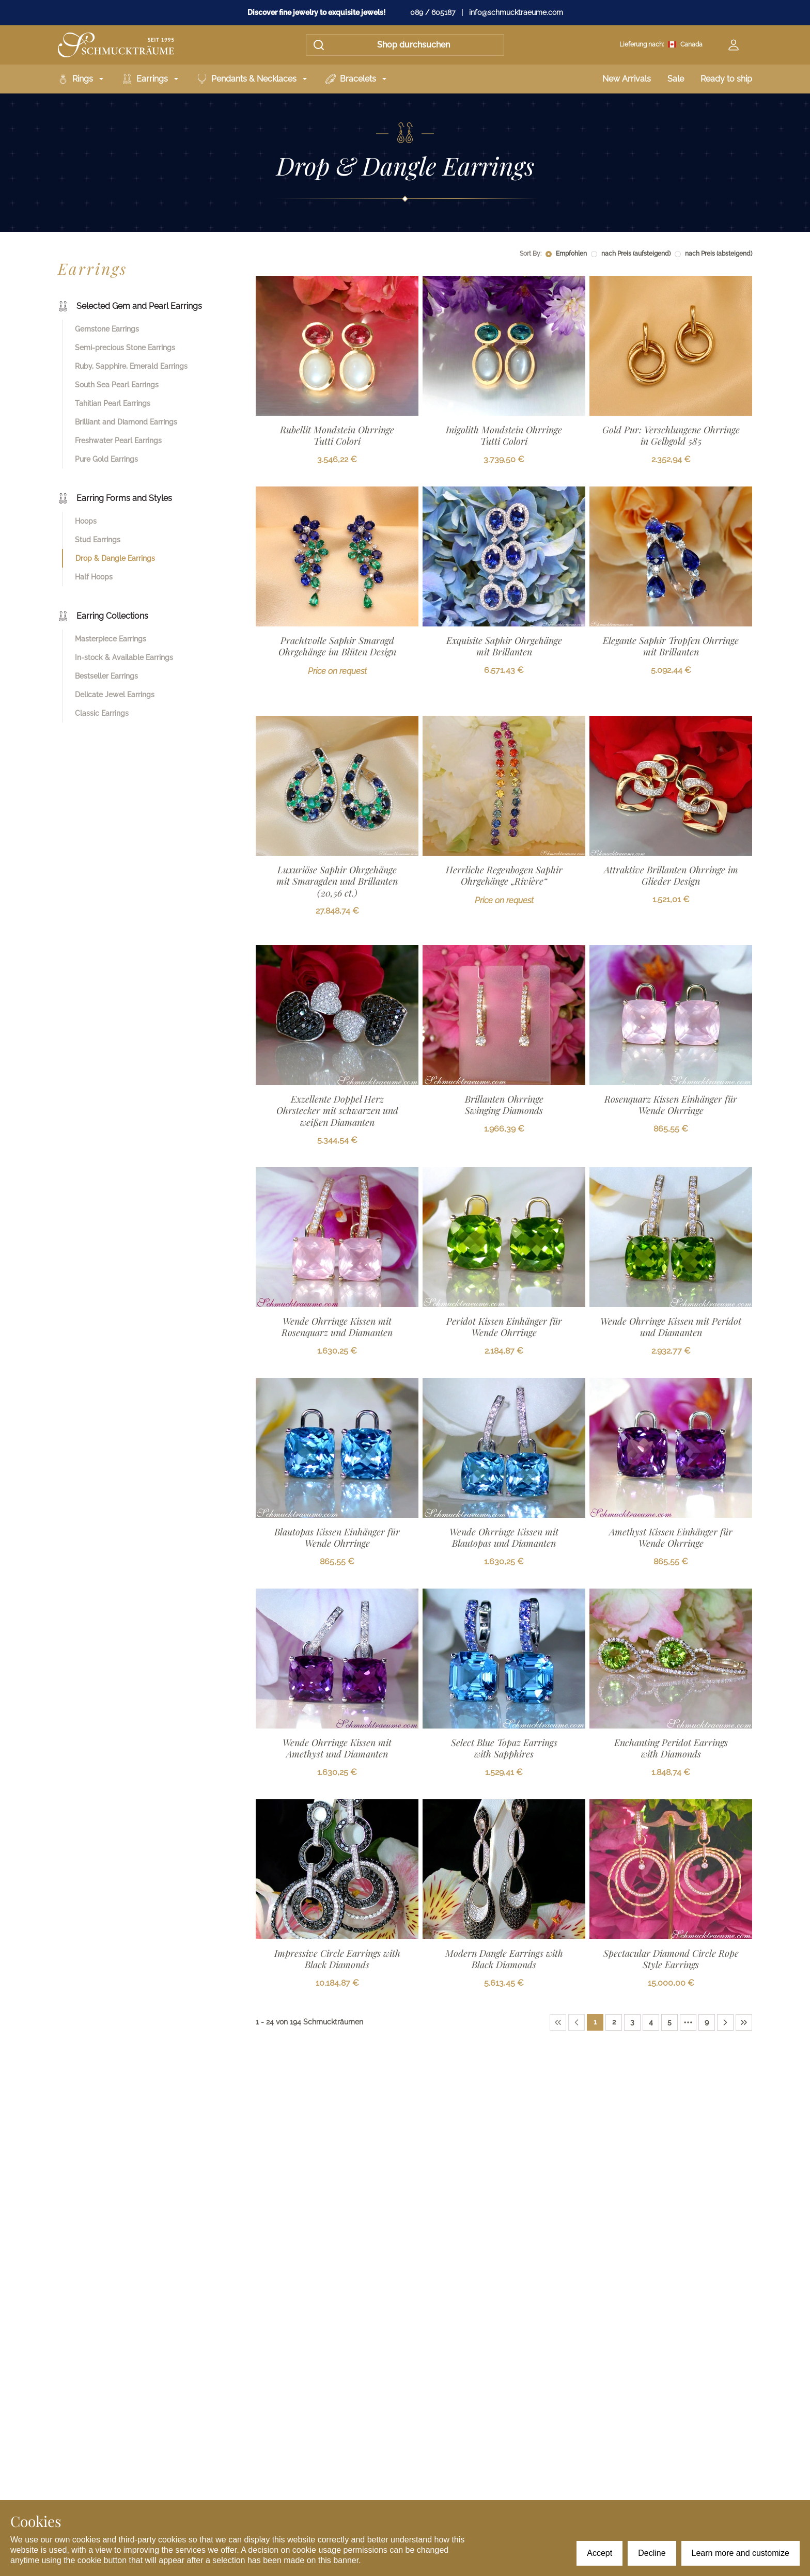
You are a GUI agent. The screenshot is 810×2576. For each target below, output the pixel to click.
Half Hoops (94, 577)
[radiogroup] (649, 254)
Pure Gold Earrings (106, 459)
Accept (599, 2553)
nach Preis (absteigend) (718, 253)
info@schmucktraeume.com (516, 12)
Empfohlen (571, 253)
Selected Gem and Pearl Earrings (130, 306)
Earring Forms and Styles (115, 498)
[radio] (549, 254)
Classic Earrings (102, 713)
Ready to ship (726, 79)
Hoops (86, 521)
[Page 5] (669, 2022)
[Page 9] (706, 2022)
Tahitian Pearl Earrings (112, 403)
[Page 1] (595, 2022)
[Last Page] (744, 2022)
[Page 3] (632, 2022)
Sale (675, 79)
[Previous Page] (576, 2022)
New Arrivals (626, 79)
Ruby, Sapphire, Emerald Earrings (131, 366)
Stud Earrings (97, 540)
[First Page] (558, 2022)
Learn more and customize (740, 2553)
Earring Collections (103, 616)
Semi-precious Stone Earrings (125, 347)
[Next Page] (725, 2022)
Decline (651, 2553)
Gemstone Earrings (107, 329)
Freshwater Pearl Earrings (118, 440)
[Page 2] (613, 2022)
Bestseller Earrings (106, 676)
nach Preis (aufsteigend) (636, 253)
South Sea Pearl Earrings (117, 385)
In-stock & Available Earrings (124, 657)
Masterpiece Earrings (110, 639)
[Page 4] (651, 2022)
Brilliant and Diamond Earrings (126, 422)
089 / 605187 (432, 12)
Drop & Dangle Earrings (115, 558)
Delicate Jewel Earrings (114, 694)
